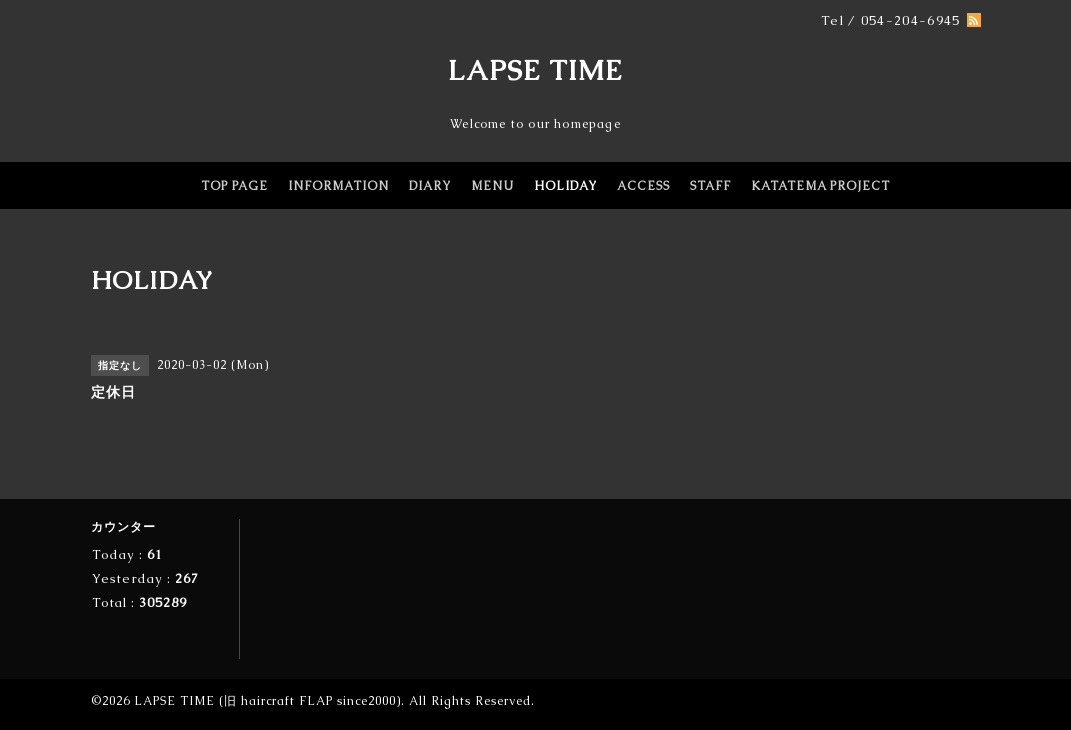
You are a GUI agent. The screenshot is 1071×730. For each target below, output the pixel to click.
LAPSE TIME (535, 70)
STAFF (710, 186)
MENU (492, 186)
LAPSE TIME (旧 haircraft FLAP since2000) (267, 701)
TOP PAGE (234, 186)
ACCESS (643, 186)
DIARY (430, 186)
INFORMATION (338, 186)
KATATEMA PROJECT (820, 186)
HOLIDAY (565, 186)
